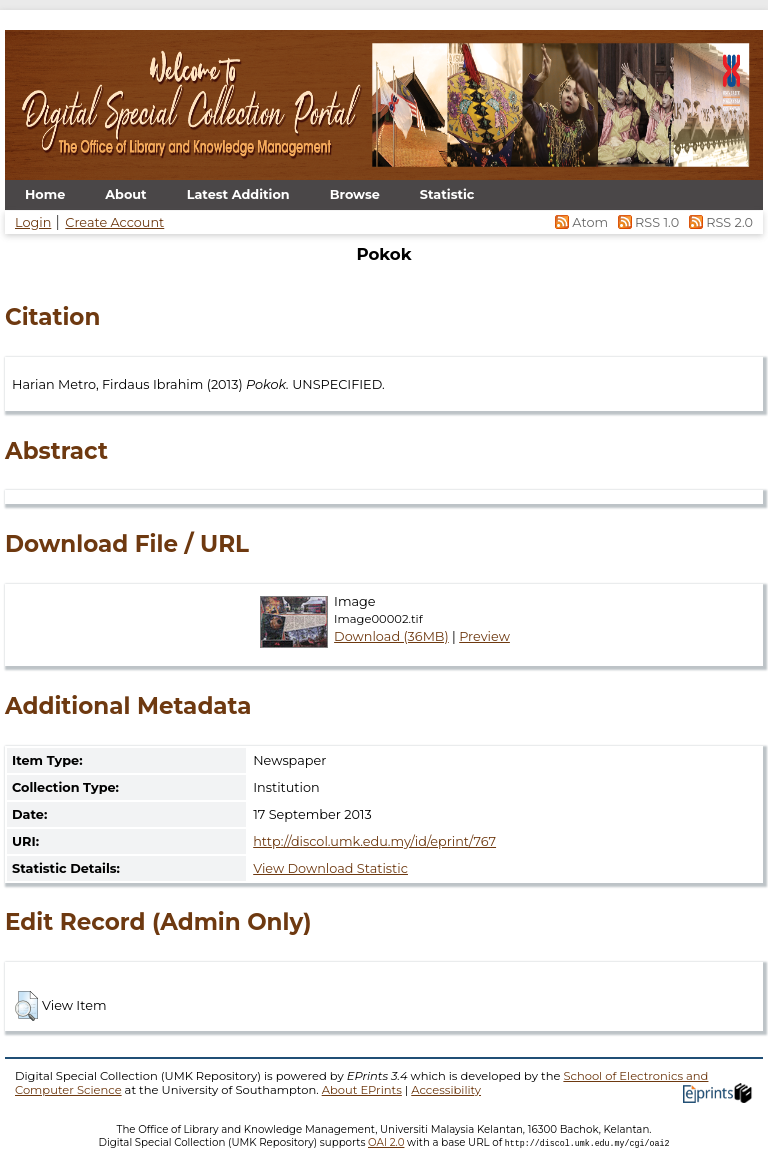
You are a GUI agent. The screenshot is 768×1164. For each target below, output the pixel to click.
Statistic (447, 194)
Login (33, 222)
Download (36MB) (391, 636)
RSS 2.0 (717, 222)
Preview (484, 636)
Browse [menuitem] (355, 194)
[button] (26, 1006)
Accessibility (446, 1090)
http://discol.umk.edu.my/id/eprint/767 (374, 841)
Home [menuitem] (45, 194)
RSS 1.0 (646, 222)
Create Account (114, 222)
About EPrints (362, 1090)
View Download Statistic (330, 868)
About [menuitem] (125, 194)
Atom (580, 222)
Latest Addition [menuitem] (238, 194)
